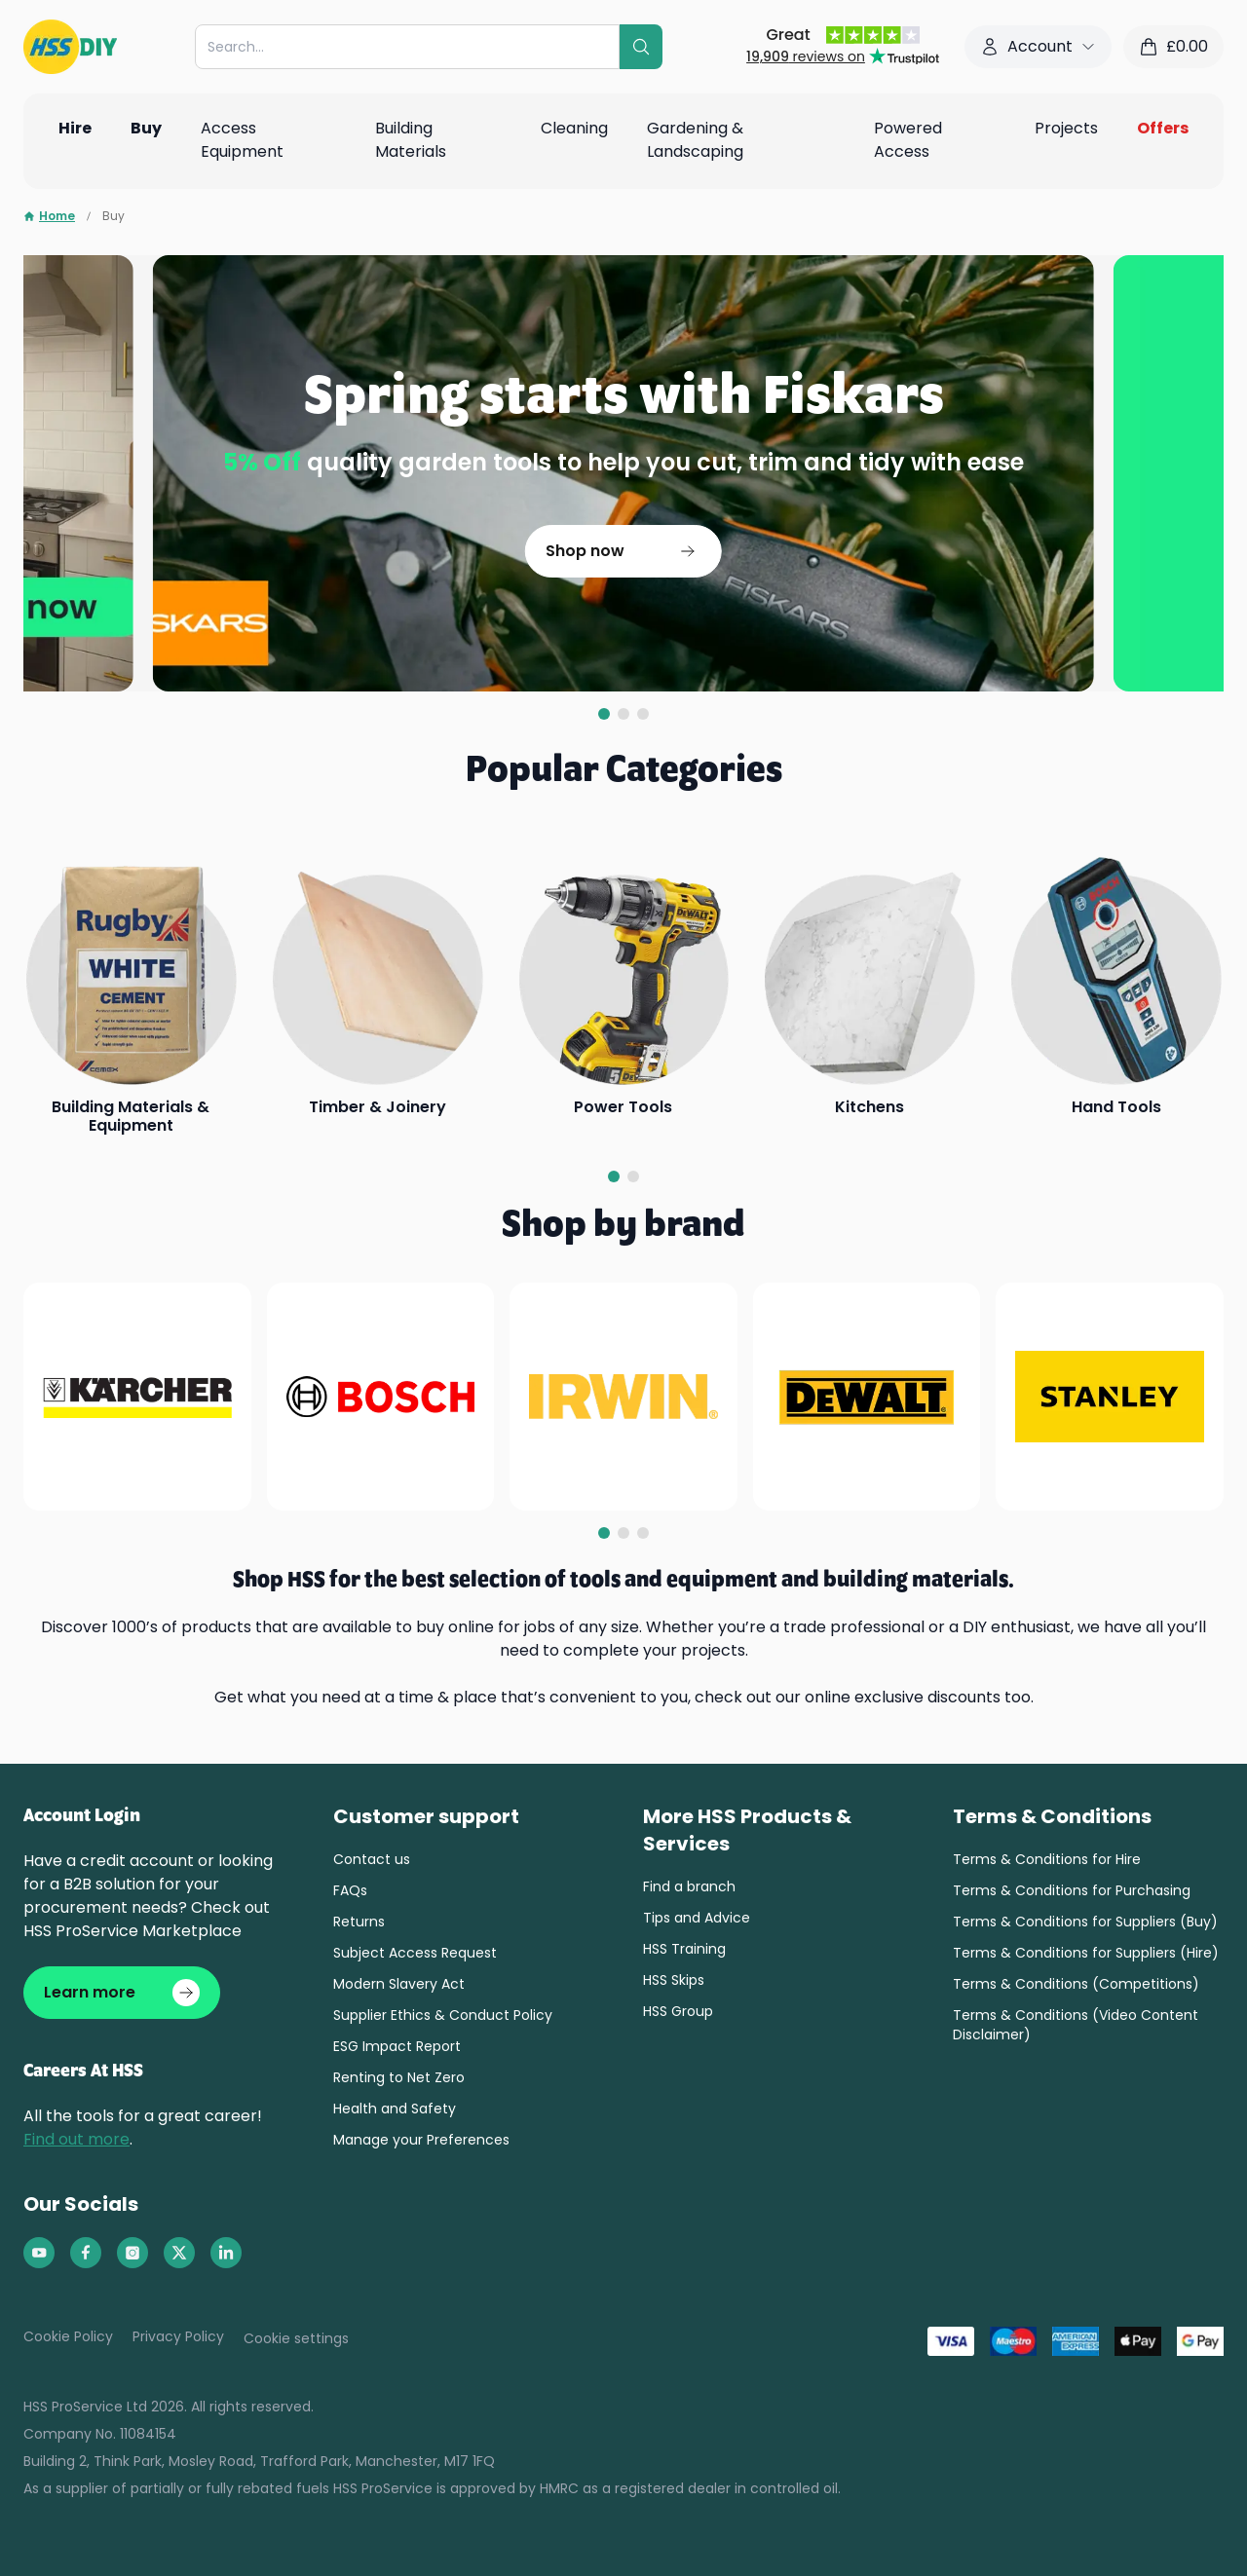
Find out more (76, 2139)
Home (49, 216)
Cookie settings (296, 2338)
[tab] (604, 714)
